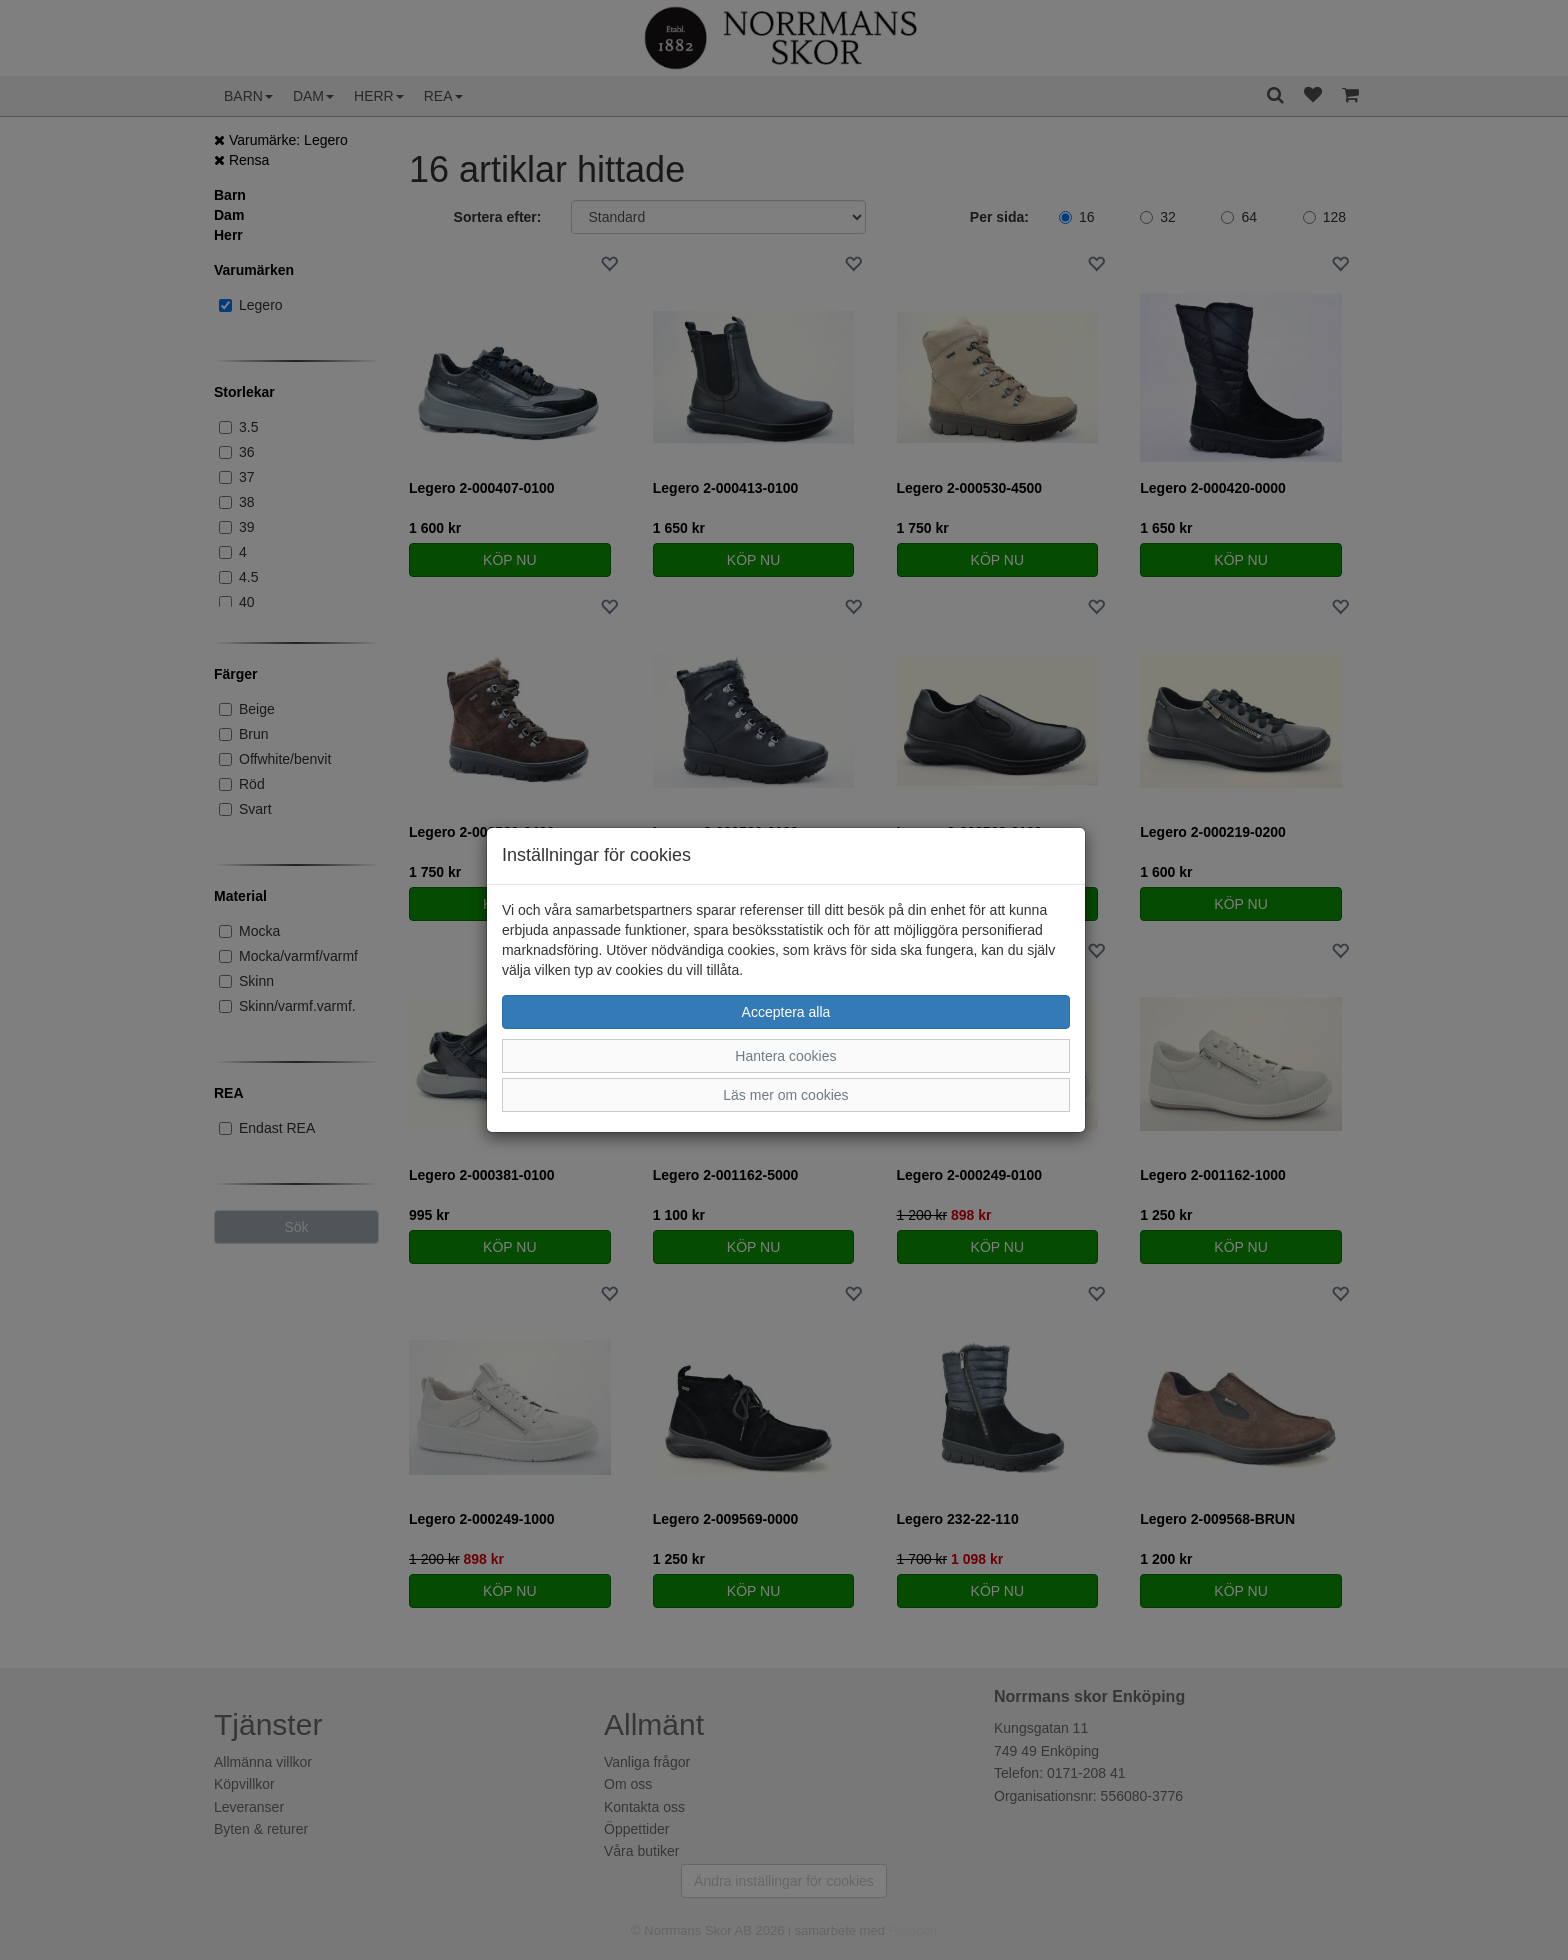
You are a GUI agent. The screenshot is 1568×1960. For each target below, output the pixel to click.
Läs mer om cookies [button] (785, 1095)
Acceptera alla (786, 1012)
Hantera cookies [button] (785, 1056)
